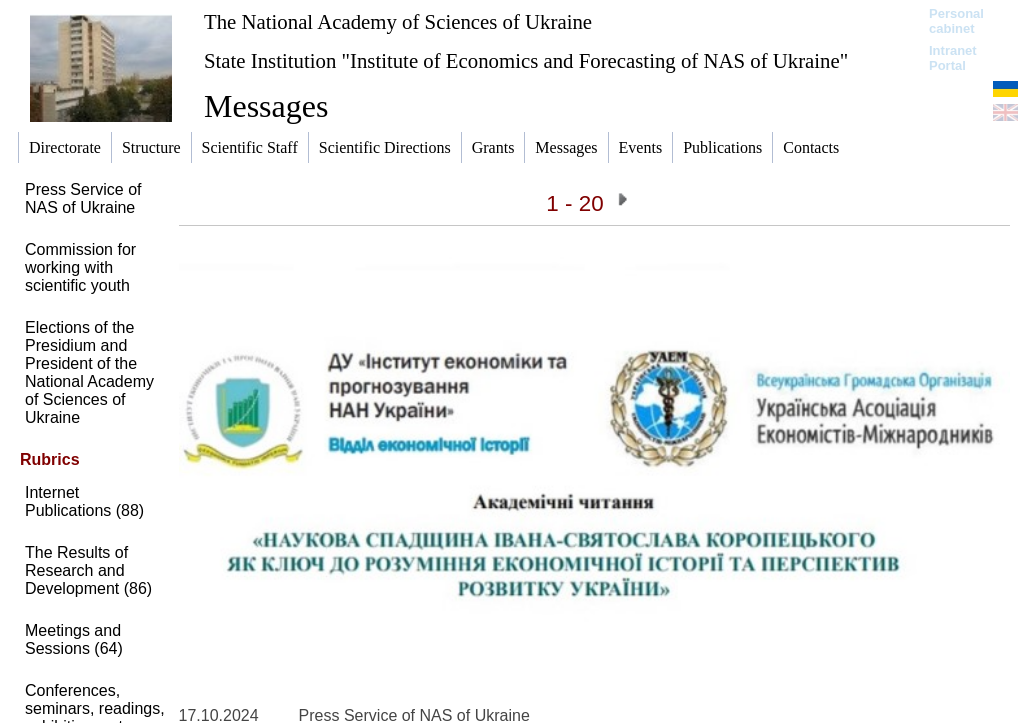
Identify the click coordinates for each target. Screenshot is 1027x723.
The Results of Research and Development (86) (88, 570)
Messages (266, 106)
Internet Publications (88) (84, 501)
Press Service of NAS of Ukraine (83, 198)
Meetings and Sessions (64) (74, 639)
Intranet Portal (953, 58)
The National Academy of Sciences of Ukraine (398, 21)
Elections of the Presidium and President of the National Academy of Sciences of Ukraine (89, 372)
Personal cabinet (956, 21)
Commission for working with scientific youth (80, 267)
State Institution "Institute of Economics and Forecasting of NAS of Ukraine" (526, 60)
